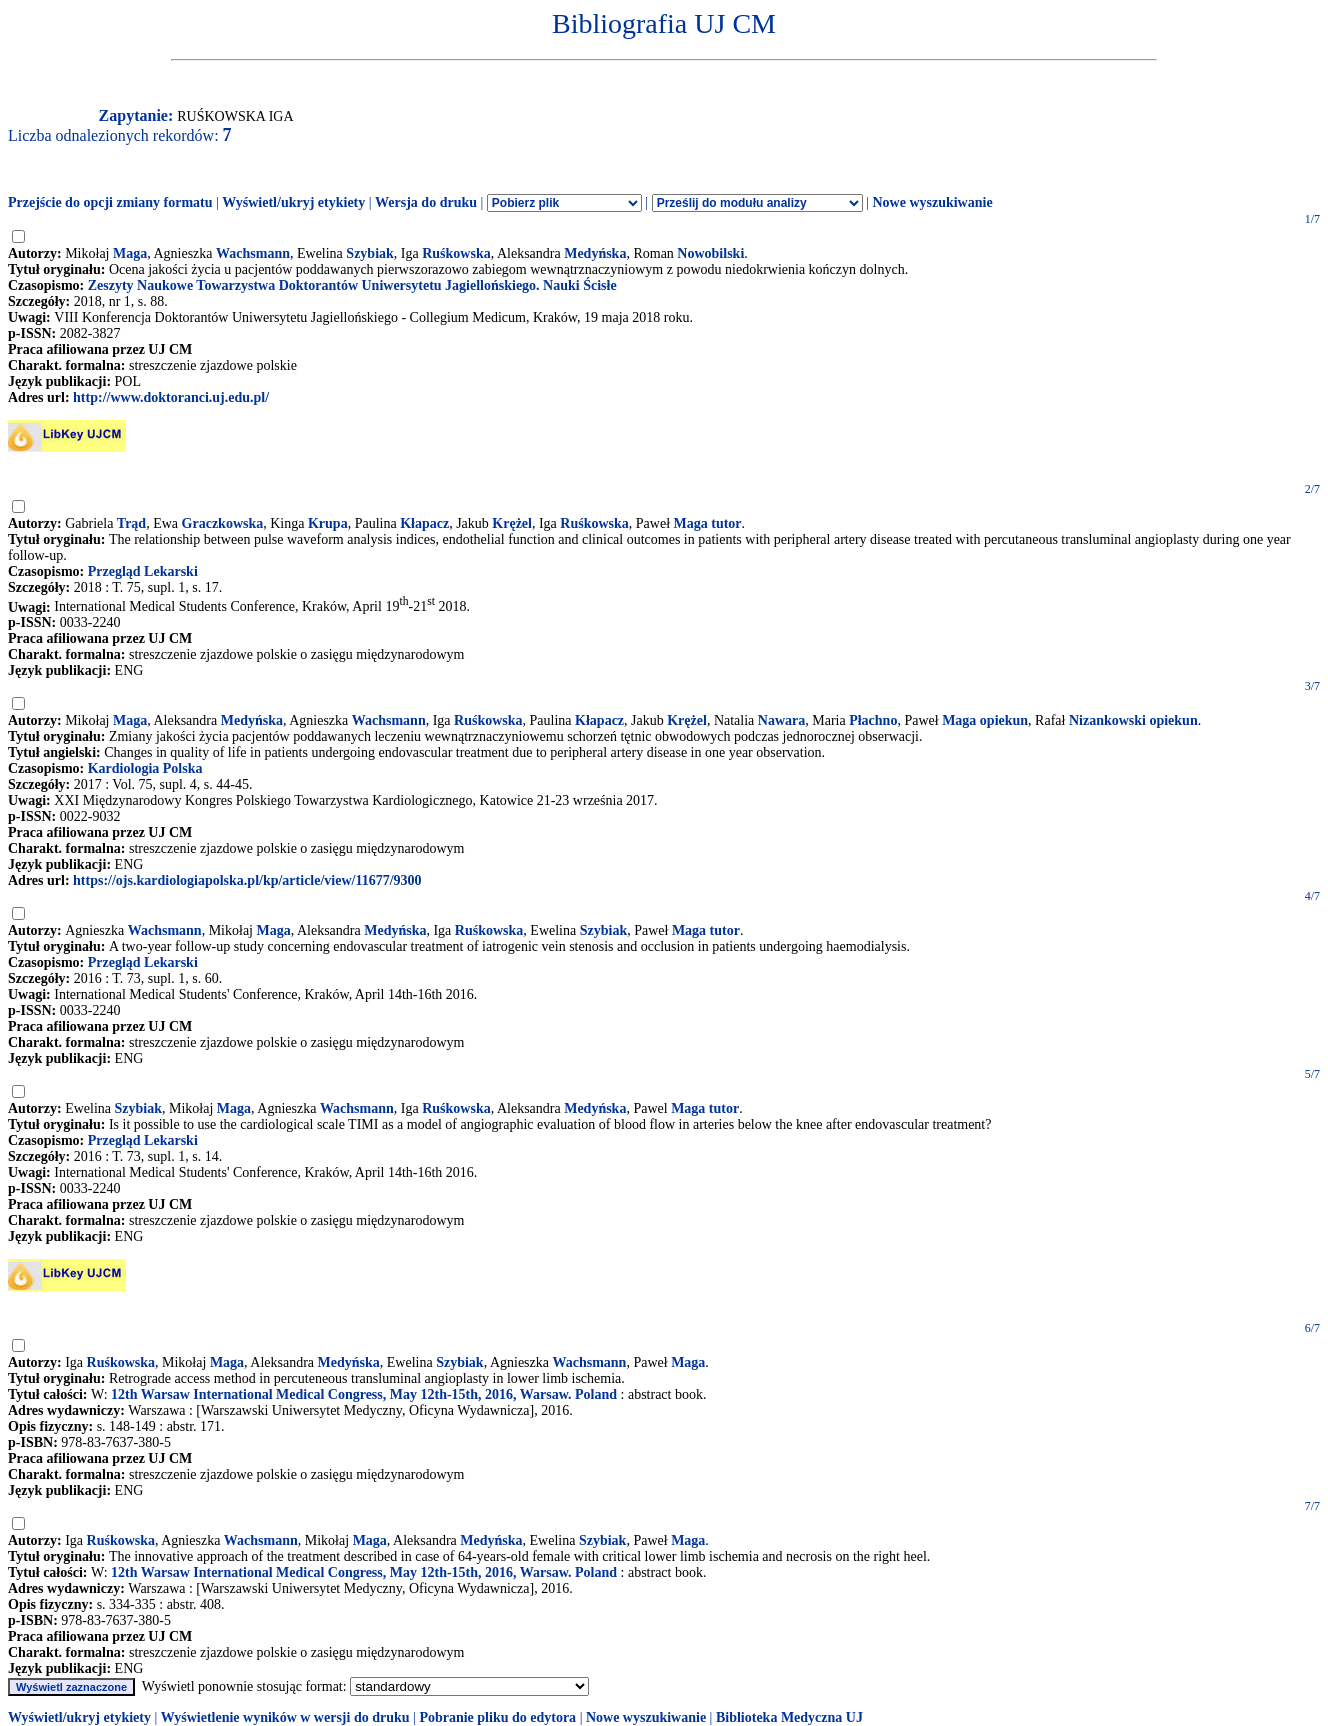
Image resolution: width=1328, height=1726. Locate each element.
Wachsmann (253, 253)
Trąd (131, 523)
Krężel (512, 523)
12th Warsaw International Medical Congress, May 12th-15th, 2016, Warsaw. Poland (364, 1394)
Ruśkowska (456, 253)
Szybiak (369, 253)
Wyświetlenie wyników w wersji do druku (285, 1717)
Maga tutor (708, 523)
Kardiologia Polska (145, 768)
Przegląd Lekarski (143, 571)
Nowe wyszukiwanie (932, 202)
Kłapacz (424, 523)
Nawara (781, 720)
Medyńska (595, 253)
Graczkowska (223, 523)
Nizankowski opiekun (1133, 720)
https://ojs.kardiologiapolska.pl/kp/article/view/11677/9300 (247, 880)
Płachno (873, 720)
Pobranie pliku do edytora (497, 1717)
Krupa (328, 523)
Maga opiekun (985, 720)
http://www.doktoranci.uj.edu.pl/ (171, 397)
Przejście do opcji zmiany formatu (110, 202)
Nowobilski (710, 253)
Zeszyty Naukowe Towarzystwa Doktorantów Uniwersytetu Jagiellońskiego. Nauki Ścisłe (352, 285)
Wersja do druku (426, 202)
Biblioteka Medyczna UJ (789, 1717)
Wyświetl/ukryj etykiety (293, 202)
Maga (130, 253)
